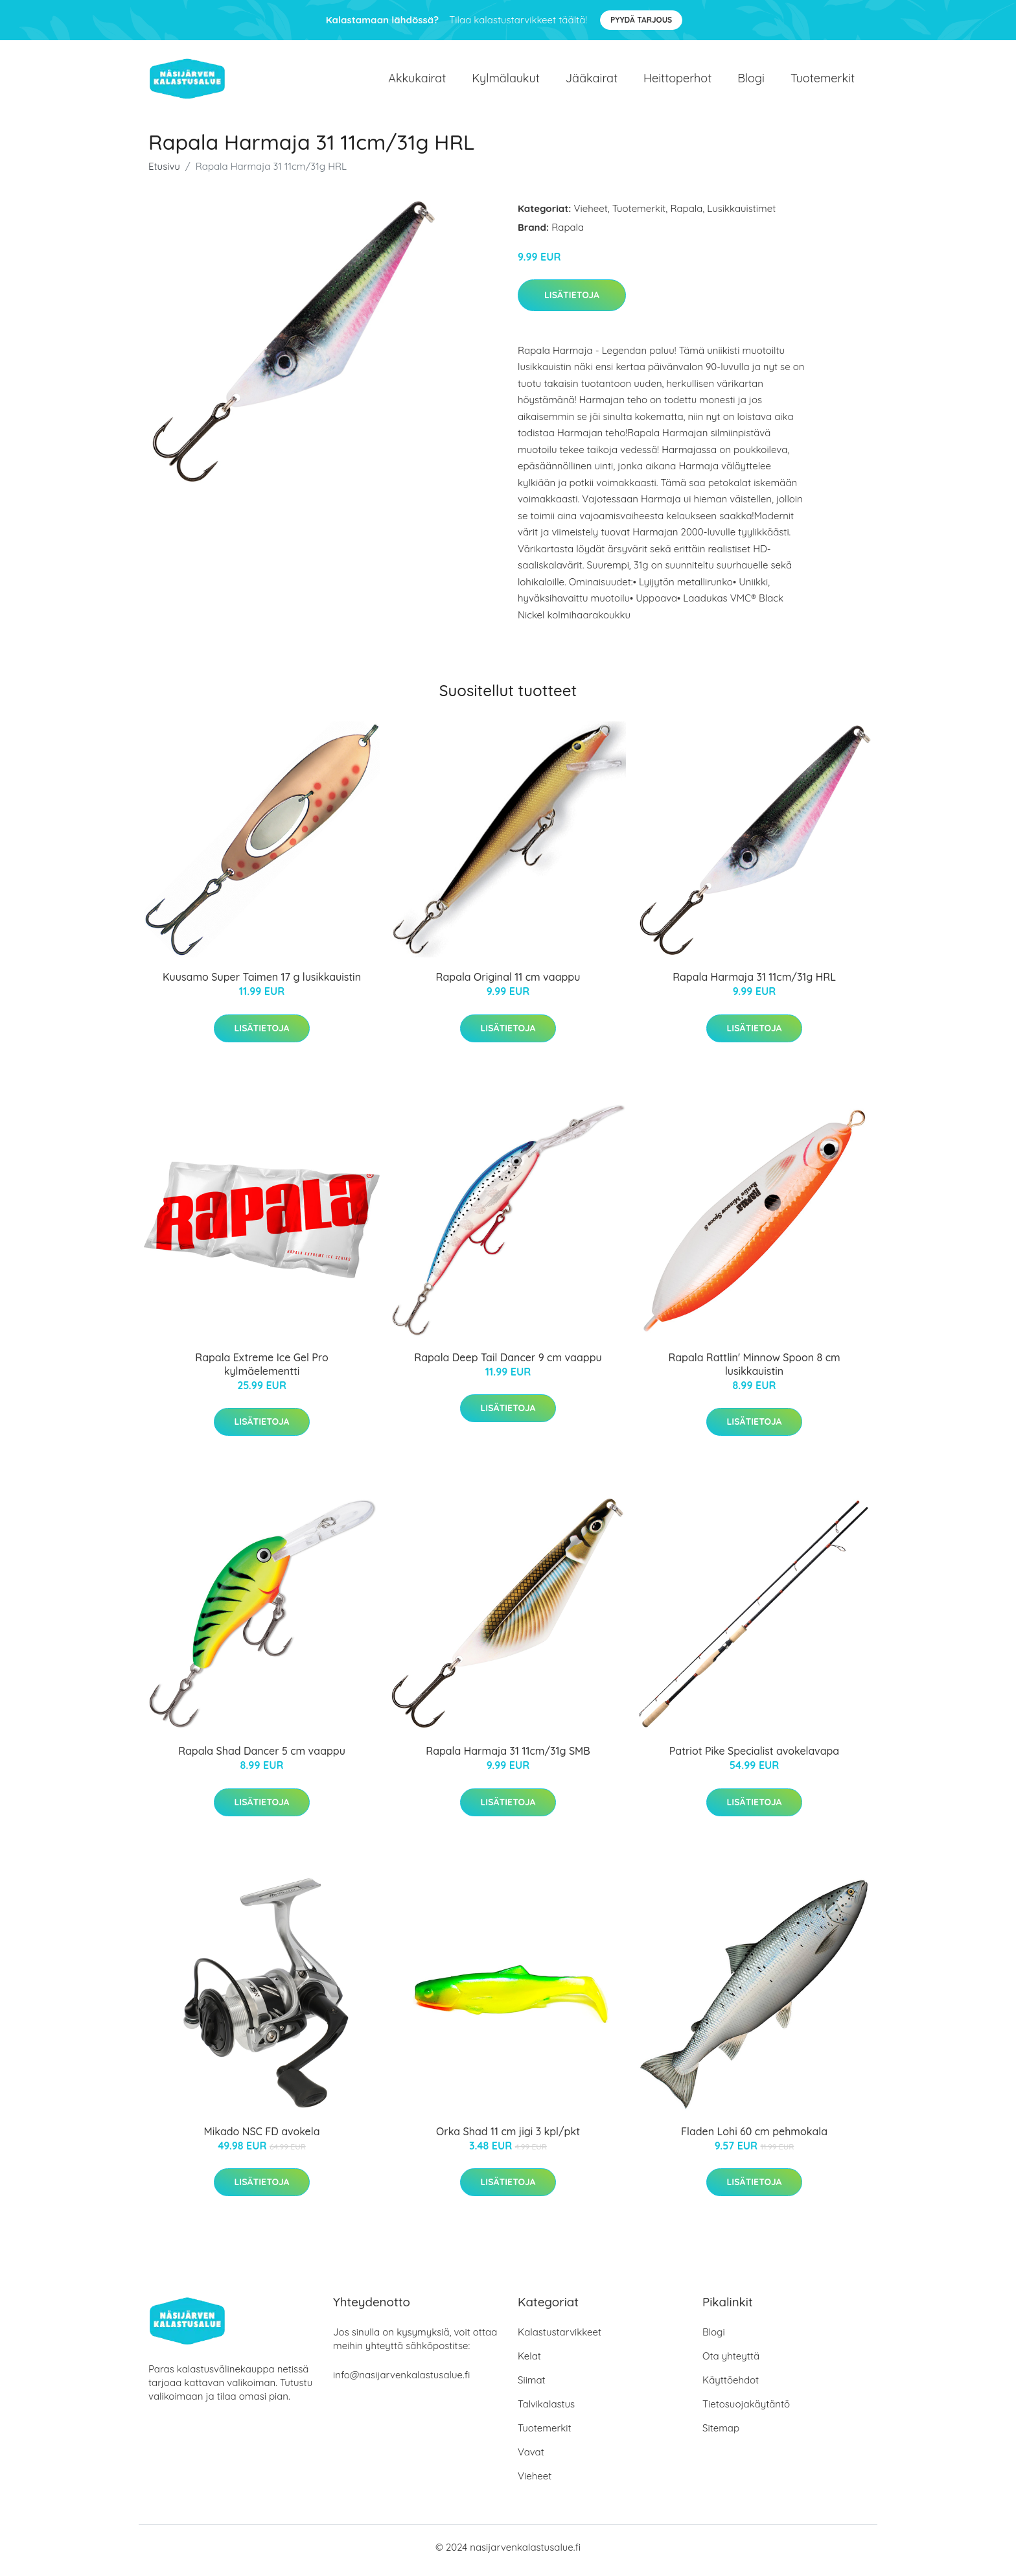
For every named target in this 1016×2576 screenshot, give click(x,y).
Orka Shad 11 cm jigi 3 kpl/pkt (508, 2137)
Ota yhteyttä (730, 2362)
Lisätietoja (571, 301)
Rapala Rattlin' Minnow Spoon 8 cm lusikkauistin (754, 1370)
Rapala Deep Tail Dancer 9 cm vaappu (507, 1363)
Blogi (751, 81)
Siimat (532, 2386)
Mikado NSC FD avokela (262, 2137)
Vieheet (591, 215)
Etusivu (164, 173)
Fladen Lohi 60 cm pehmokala (754, 2137)
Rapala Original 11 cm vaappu (508, 984)
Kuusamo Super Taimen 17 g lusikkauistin (262, 984)
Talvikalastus (546, 2410)
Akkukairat (417, 81)
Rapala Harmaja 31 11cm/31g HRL (754, 984)
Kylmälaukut (505, 81)
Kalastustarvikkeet (559, 2338)
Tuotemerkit (823, 81)
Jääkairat (592, 81)
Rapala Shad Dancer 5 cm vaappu (261, 1757)
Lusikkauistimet (741, 215)
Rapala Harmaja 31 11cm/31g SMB (508, 1757)
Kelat (529, 2362)
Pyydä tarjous (641, 20)
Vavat (531, 2458)
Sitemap (720, 2434)
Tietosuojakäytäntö (746, 2410)
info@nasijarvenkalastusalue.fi (401, 2381)
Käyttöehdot (730, 2386)
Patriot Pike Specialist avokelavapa (754, 1757)
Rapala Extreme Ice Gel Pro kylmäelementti (261, 1370)
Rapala (686, 215)
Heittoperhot (677, 81)
